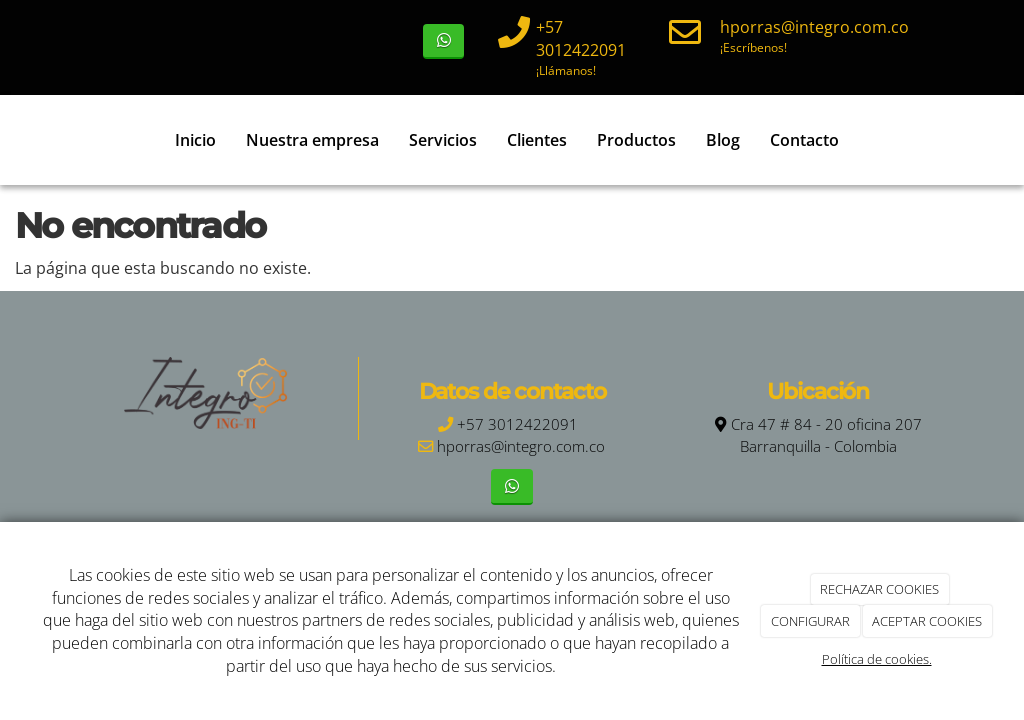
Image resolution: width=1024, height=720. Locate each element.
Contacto (804, 140)
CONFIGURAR (810, 621)
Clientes (537, 140)
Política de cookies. (877, 659)
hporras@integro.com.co (814, 27)
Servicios (443, 140)
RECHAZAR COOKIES (879, 589)
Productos (636, 140)
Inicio (195, 140)
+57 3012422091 (581, 38)
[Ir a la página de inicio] (37, 140)
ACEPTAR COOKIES (927, 621)
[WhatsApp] (443, 41)
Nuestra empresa (312, 140)
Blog (723, 140)
